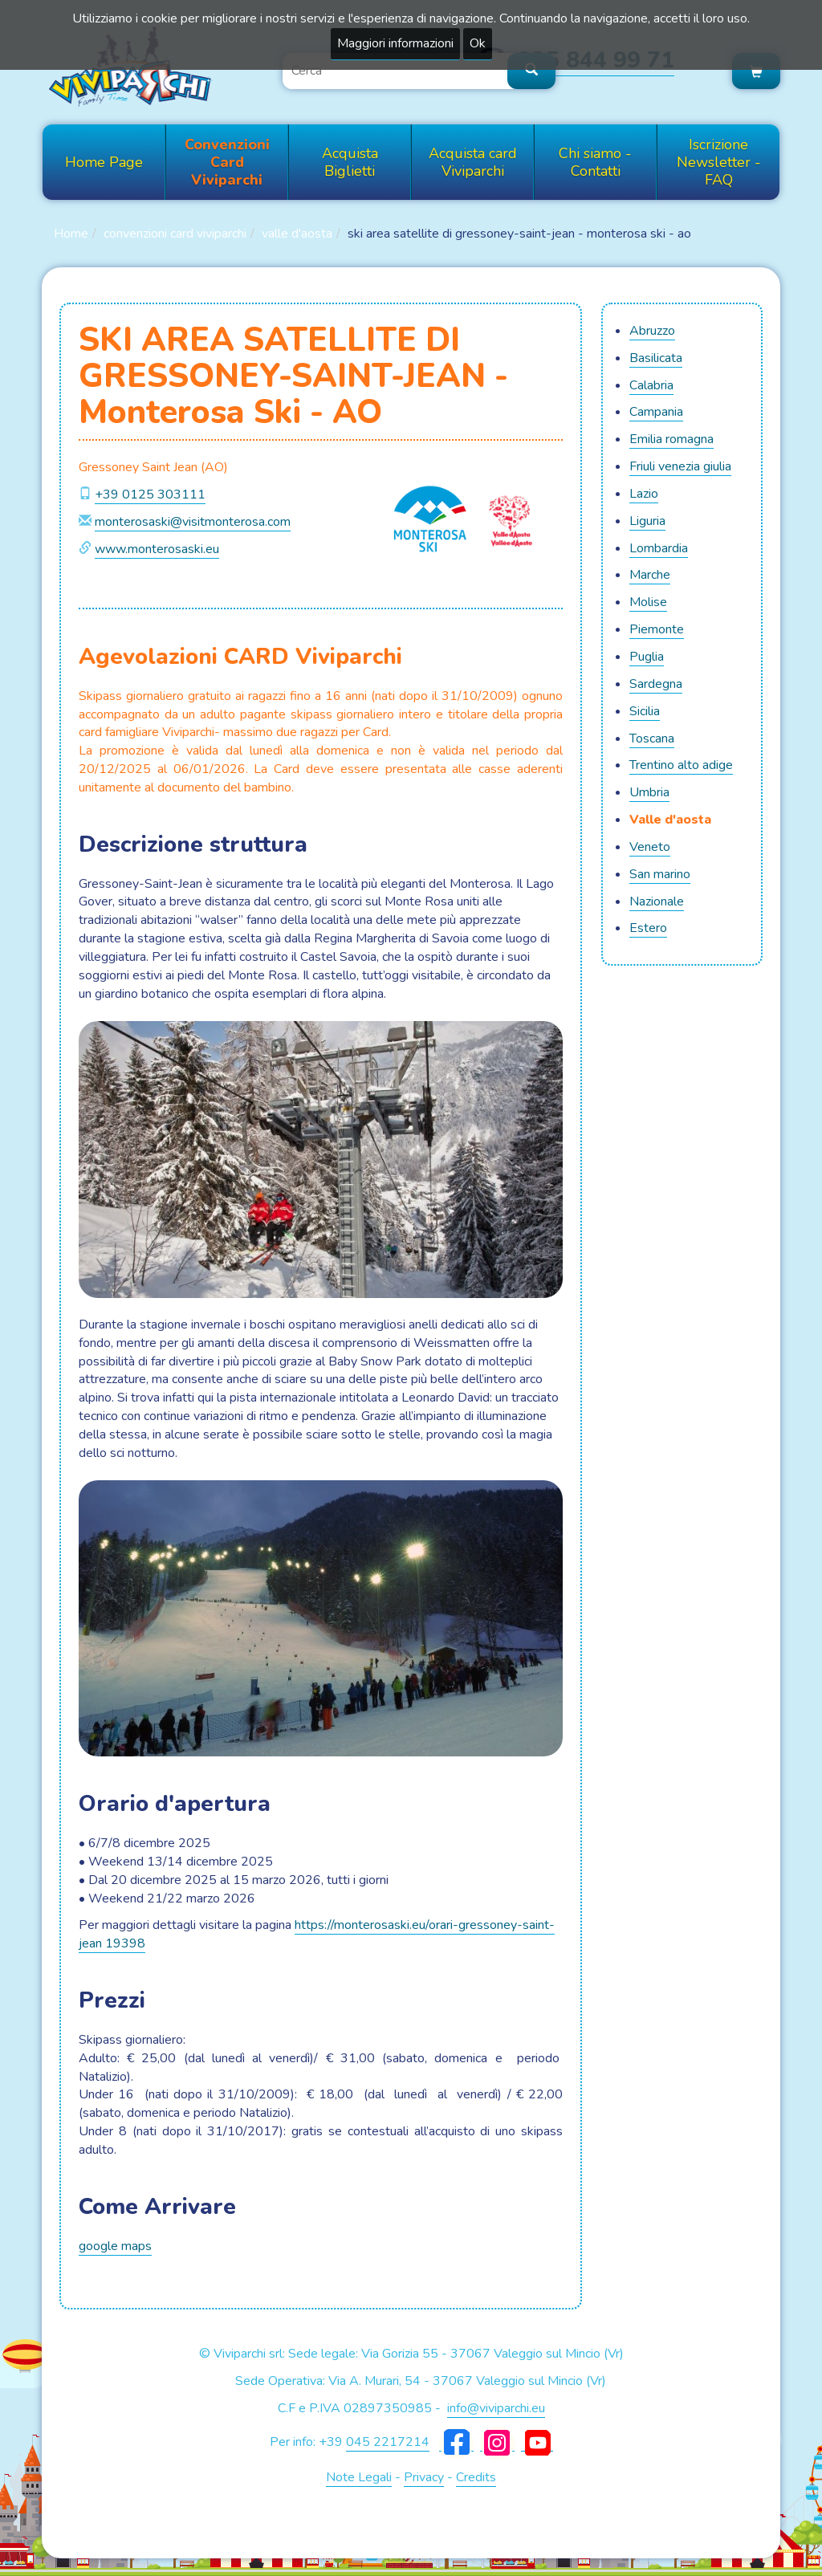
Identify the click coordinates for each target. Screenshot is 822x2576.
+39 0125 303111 (150, 494)
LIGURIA (647, 521)
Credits (476, 2477)
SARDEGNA (655, 684)
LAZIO (643, 494)
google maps (115, 2246)
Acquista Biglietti (350, 162)
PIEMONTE (656, 629)
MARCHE (649, 575)
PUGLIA (646, 656)
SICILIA (644, 711)
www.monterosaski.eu (157, 549)
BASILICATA (655, 358)
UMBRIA (649, 792)
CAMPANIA (656, 412)
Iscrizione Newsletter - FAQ (719, 162)
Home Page (104, 162)
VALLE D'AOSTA (297, 233)
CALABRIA (651, 385)
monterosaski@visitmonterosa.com (193, 522)
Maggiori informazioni (395, 43)
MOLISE (648, 602)
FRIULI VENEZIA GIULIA (680, 466)
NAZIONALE (656, 901)
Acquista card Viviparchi (473, 162)
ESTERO (648, 928)
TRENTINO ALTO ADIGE (681, 765)
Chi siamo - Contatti (595, 162)
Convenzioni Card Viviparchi (227, 162)
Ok (478, 43)
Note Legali (359, 2477)
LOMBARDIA (658, 548)
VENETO (649, 847)
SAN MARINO (659, 874)
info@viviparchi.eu (496, 2408)
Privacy (424, 2477)
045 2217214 (387, 2442)
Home (71, 233)
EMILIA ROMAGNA (671, 439)
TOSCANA (651, 738)
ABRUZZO (652, 331)
